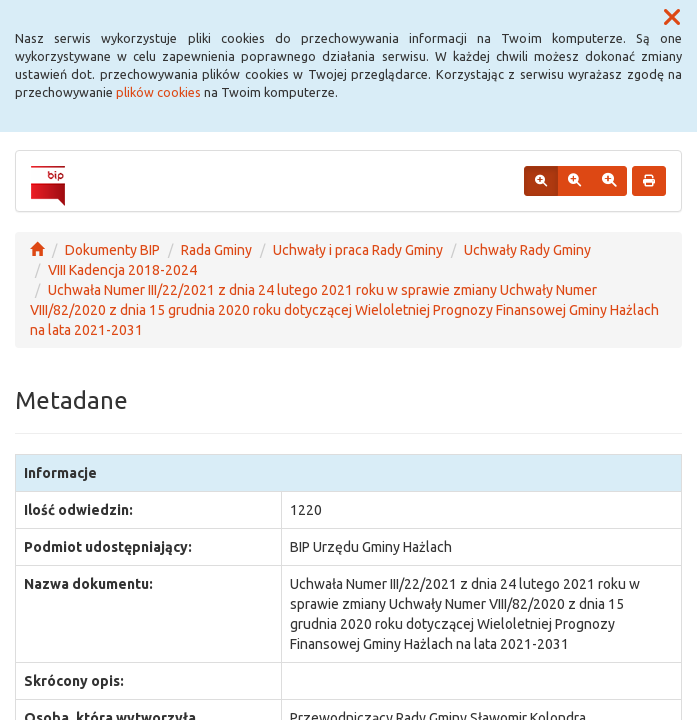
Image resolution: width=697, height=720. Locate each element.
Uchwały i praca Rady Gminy (358, 250)
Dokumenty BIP (112, 250)
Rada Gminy (216, 250)
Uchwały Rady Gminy (527, 250)
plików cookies (158, 92)
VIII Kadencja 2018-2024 (122, 270)
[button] (672, 18)
